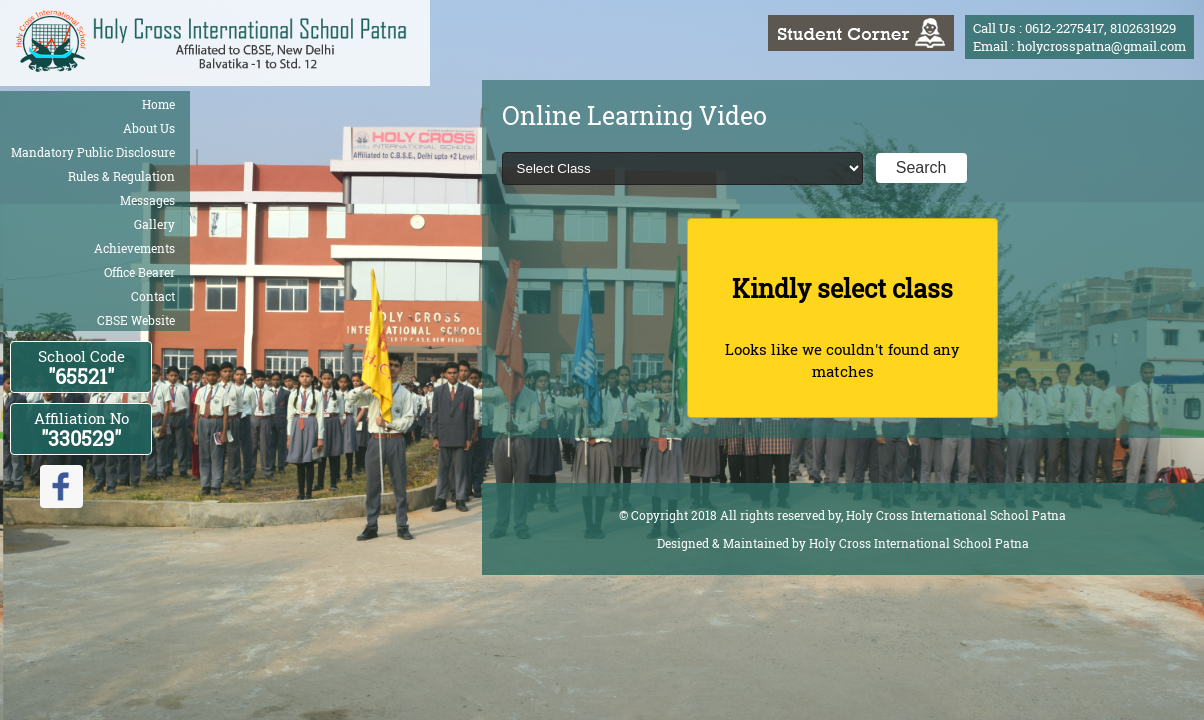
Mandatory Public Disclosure (93, 152)
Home (158, 104)
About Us (149, 128)
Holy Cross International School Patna (919, 543)
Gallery (154, 224)
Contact (153, 296)
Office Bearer (139, 272)
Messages (147, 200)
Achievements (134, 248)
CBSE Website (136, 320)
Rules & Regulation (121, 176)
